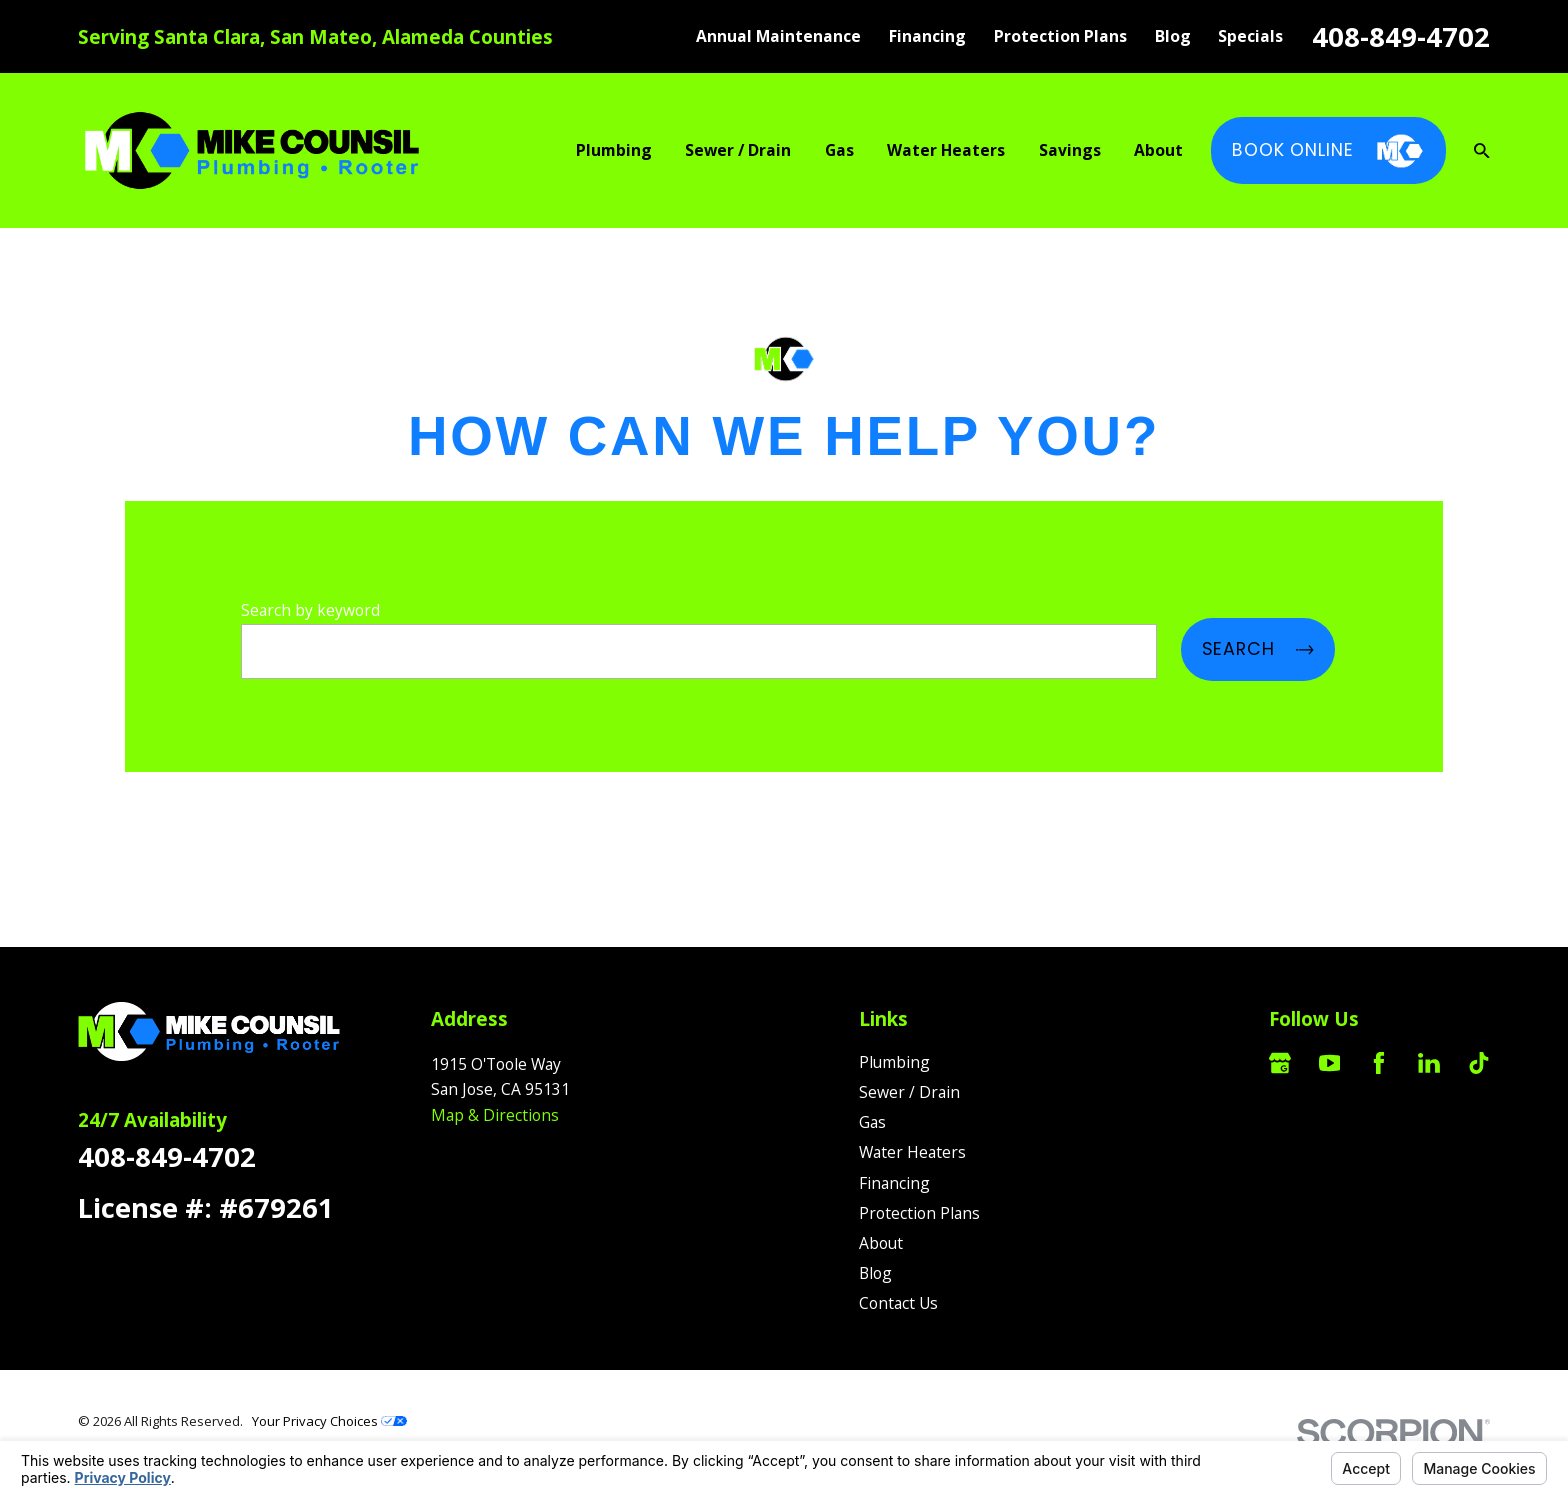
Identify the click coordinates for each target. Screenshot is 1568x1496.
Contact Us (898, 1303)
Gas (872, 1122)
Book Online (1328, 151)
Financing (927, 36)
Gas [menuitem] (839, 150)
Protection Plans (1060, 36)
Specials (1250, 36)
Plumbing (894, 1062)
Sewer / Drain (909, 1092)
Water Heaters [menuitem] (946, 150)
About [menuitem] (1158, 150)
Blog (1173, 36)
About (881, 1243)
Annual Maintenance (778, 36)
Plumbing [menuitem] (614, 150)
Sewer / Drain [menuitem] (738, 150)
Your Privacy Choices (329, 1421)
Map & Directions (495, 1115)
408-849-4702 (1401, 36)
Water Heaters (912, 1152)
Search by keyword (310, 610)
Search (1258, 649)
